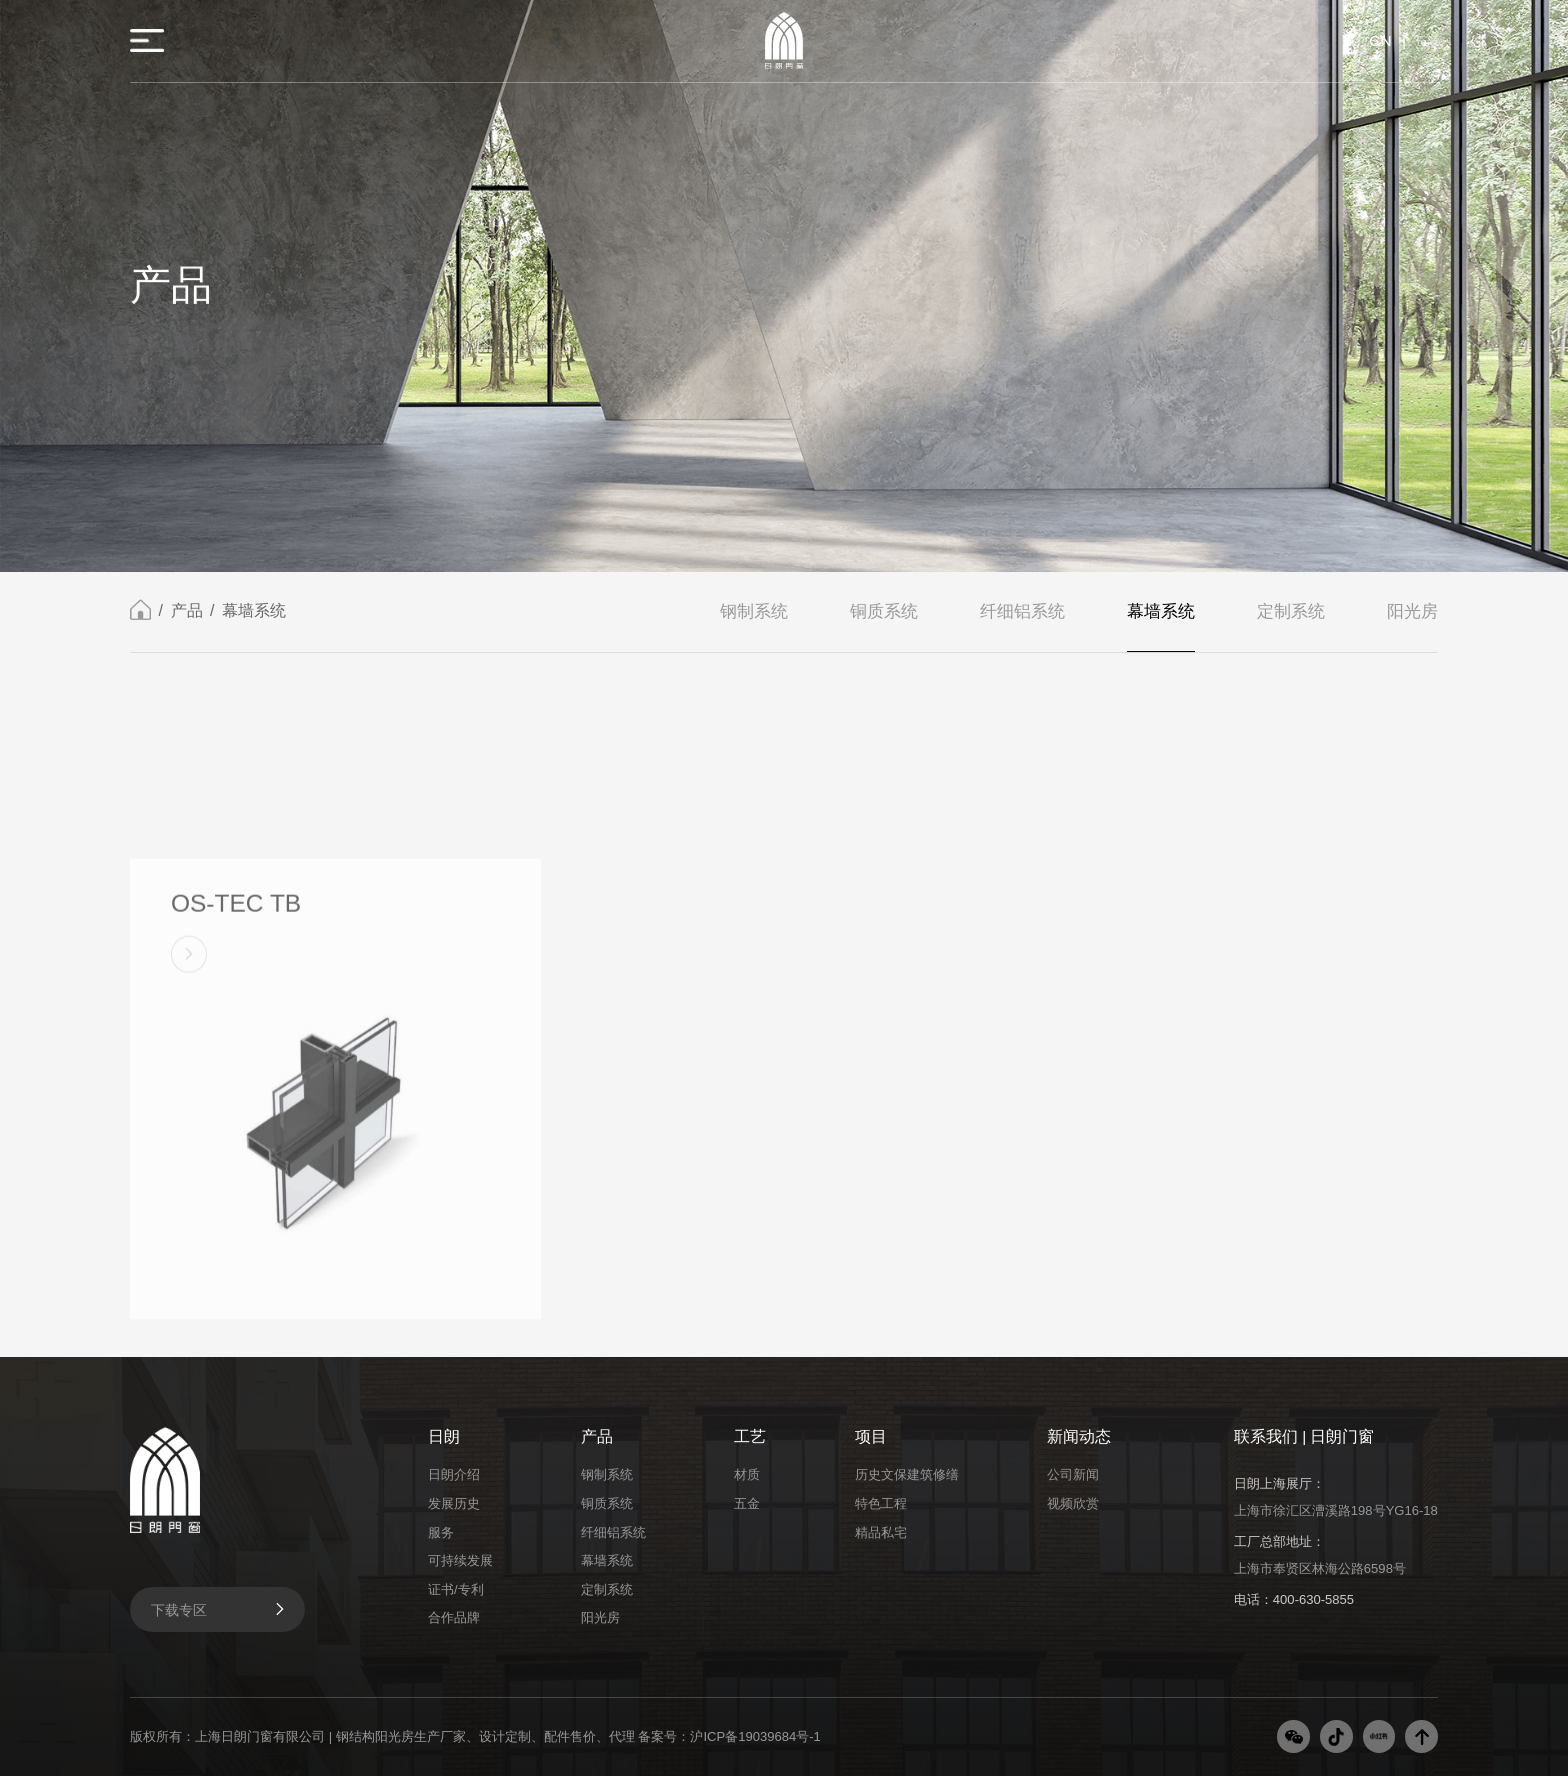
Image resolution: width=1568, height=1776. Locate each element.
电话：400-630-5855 (1294, 1599)
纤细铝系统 (1022, 612)
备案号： (664, 1736)
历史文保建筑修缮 (907, 1474)
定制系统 (1291, 612)
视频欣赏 (1073, 1503)
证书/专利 (456, 1589)
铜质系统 (884, 612)
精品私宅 (881, 1532)
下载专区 (219, 1609)
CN (1380, 40)
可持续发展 (460, 1560)
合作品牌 (454, 1617)
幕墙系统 (254, 612)
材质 (747, 1474)
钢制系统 (754, 612)
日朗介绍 (454, 1474)
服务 (441, 1532)
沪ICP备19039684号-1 (755, 1736)
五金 (747, 1503)
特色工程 (881, 1503)
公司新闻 (1073, 1474)
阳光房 (1412, 612)
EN (1427, 40)
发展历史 (454, 1503)
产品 (187, 612)
